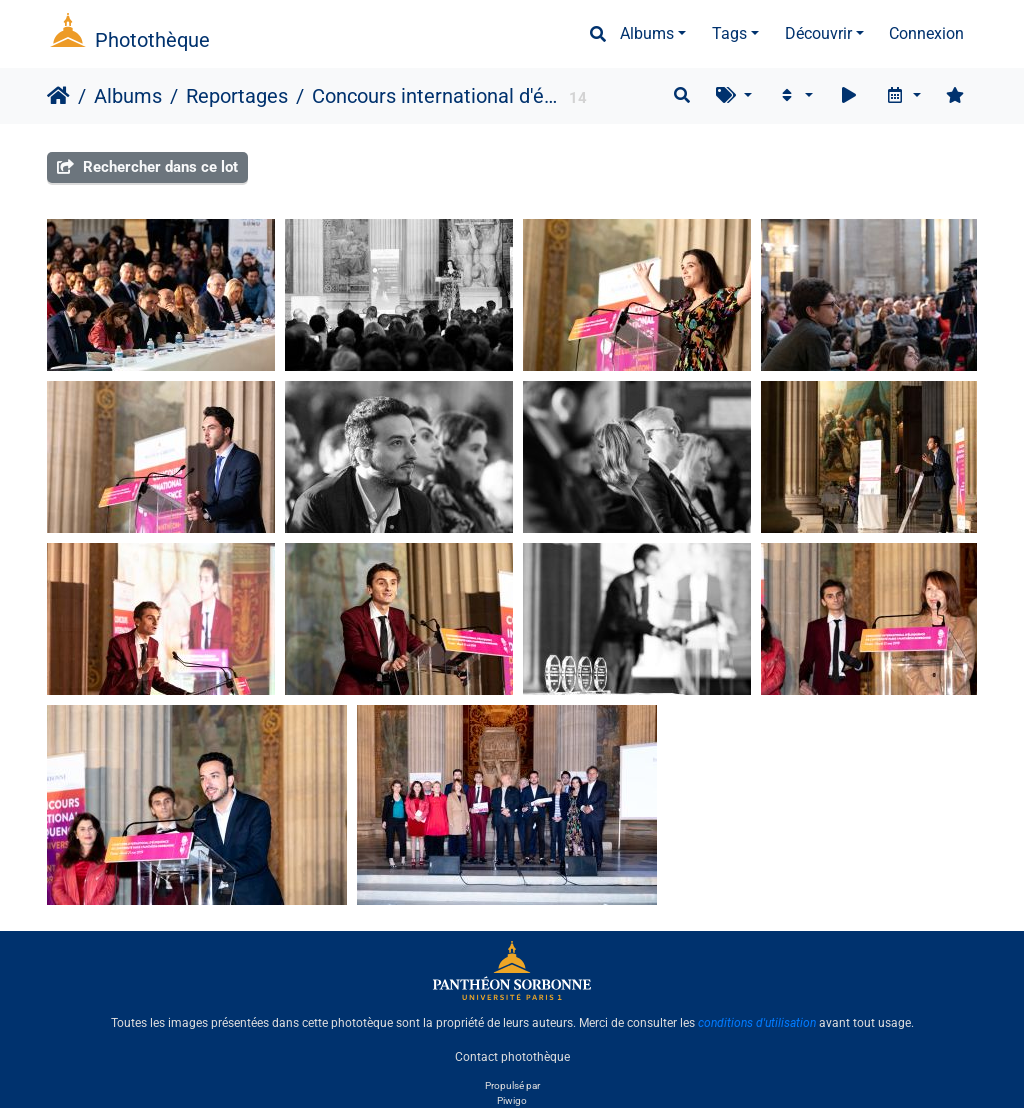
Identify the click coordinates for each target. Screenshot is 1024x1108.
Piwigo (512, 1100)
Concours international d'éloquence (435, 96)
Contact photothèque (512, 1057)
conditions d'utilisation (757, 1023)
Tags (729, 33)
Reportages (237, 96)
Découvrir (818, 33)
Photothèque (152, 40)
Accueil (58, 96)
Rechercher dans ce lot (147, 167)
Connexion (926, 33)
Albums (647, 33)
